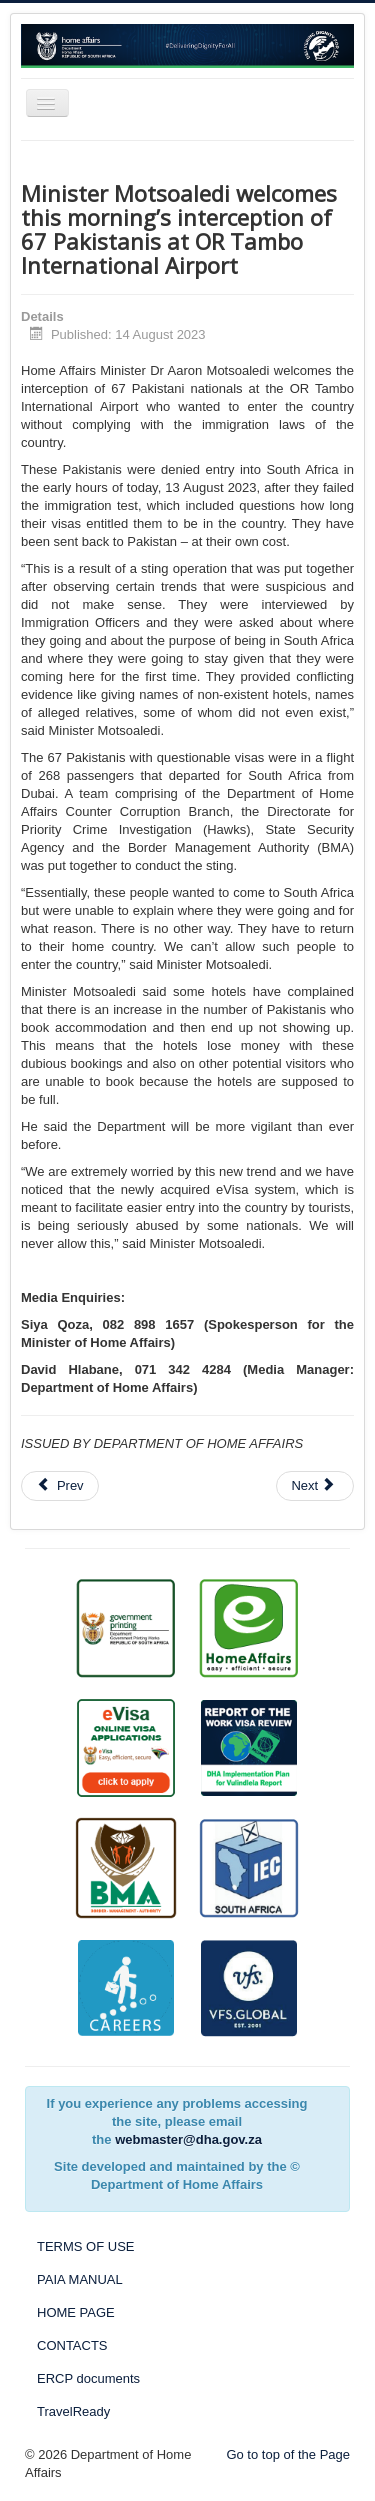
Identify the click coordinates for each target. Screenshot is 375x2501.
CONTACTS (72, 2345)
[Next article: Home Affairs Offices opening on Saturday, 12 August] (315, 1486)
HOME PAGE (76, 2312)
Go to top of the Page (288, 2454)
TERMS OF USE (86, 2246)
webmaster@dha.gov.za (188, 2139)
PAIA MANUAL (80, 2279)
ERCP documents (88, 2378)
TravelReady (73, 2411)
